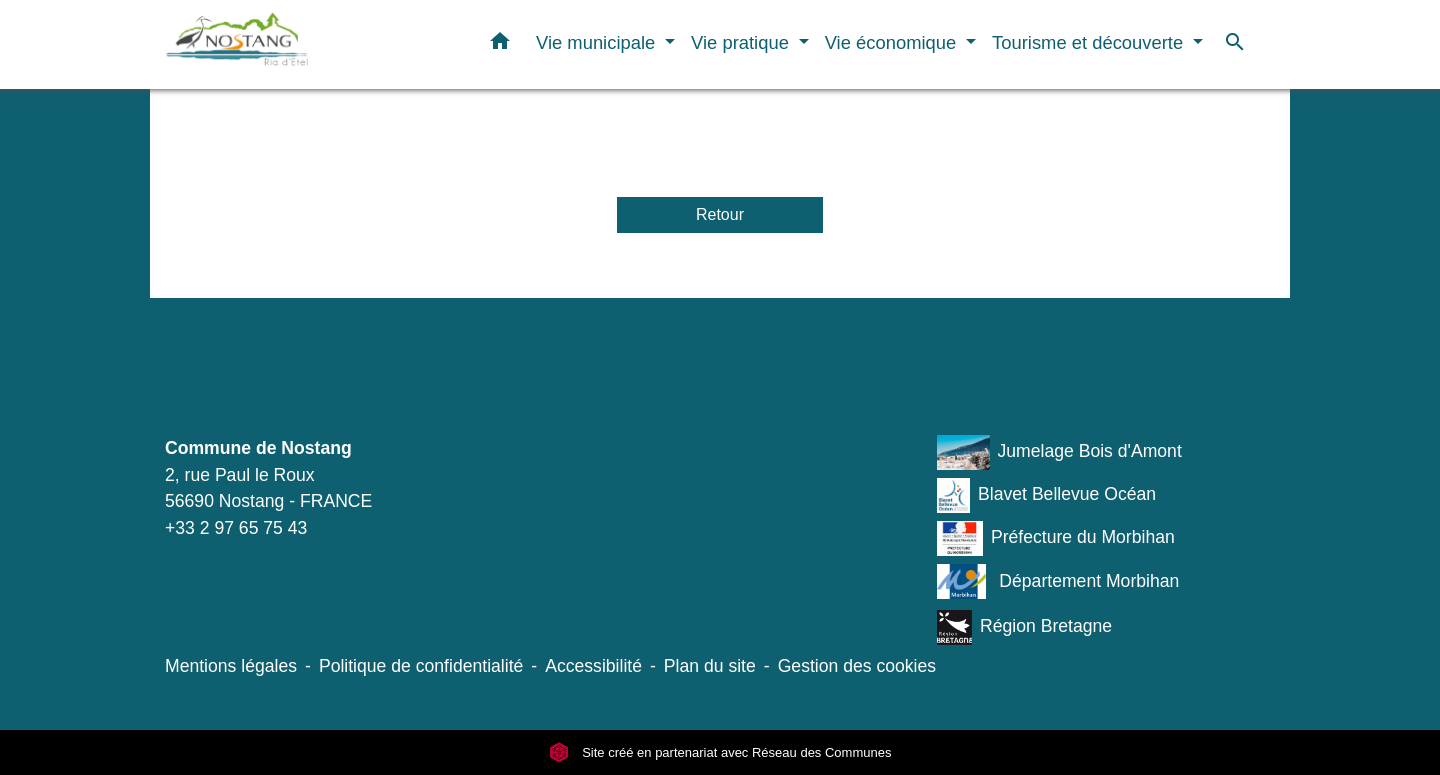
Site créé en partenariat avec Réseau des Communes (720, 752)
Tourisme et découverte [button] (1090, 42)
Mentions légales (231, 666)
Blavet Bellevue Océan (1046, 495)
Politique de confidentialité (421, 666)
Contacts (233, 379)
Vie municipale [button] (598, 42)
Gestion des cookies (857, 666)
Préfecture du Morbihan (1056, 538)
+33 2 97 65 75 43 (236, 528)
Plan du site (710, 666)
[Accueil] (290, 44)
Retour (720, 214)
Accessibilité (593, 666)
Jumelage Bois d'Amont (1059, 452)
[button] (500, 45)
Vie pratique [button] (742, 42)
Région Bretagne (1024, 627)
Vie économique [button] (893, 42)
